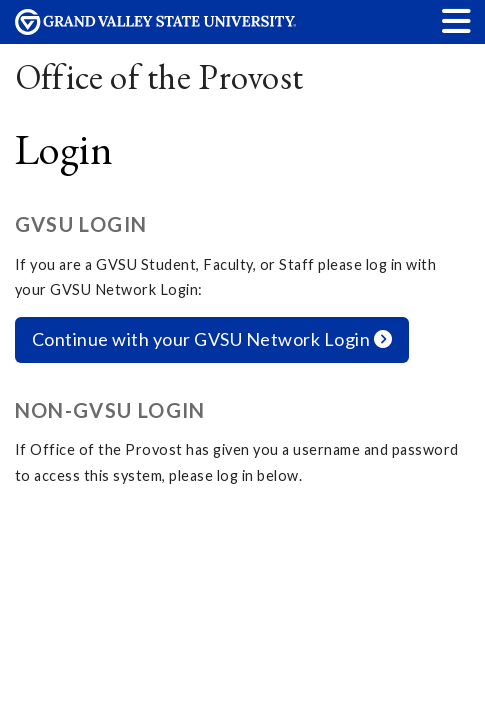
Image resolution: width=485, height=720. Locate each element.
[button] (457, 20)
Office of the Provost (159, 76)
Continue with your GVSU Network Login (212, 339)
